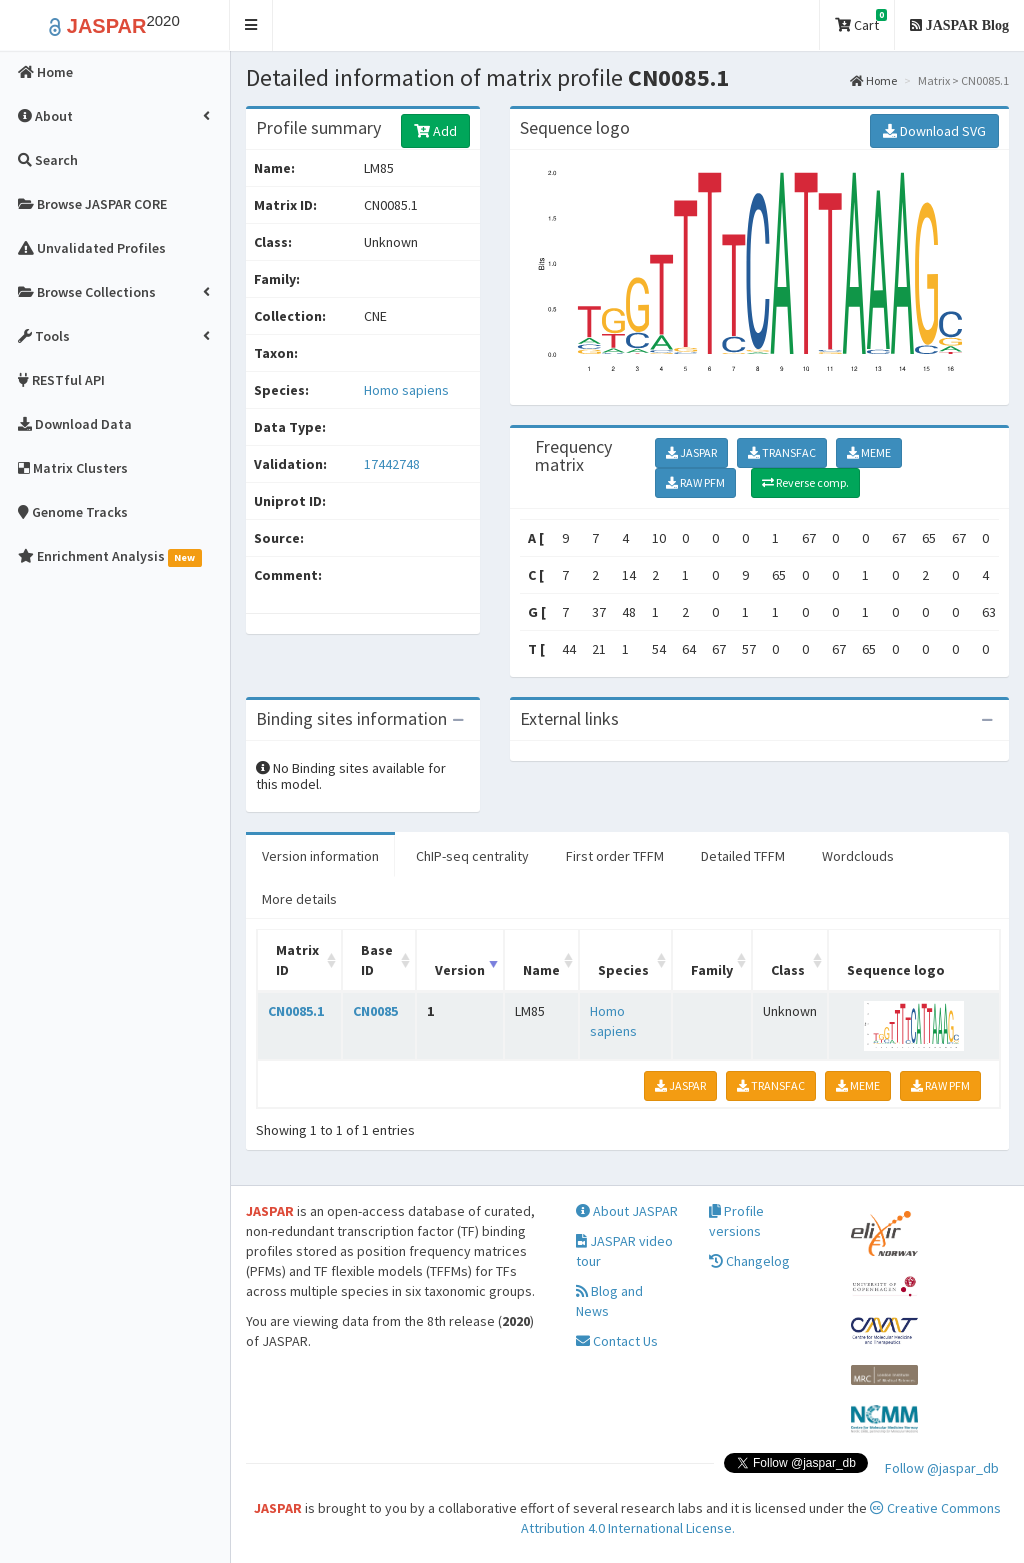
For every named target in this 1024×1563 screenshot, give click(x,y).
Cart (861, 21)
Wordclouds (858, 856)
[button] (251, 25)
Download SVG (934, 131)
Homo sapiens (406, 390)
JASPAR (691, 452)
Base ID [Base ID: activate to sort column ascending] (377, 960)
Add (435, 131)
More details (299, 899)
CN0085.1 (296, 1011)
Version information (320, 856)
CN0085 (375, 1011)
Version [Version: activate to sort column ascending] (460, 970)
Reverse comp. (805, 482)
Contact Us (617, 1341)
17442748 (392, 464)
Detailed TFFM (743, 856)
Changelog (749, 1261)
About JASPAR (627, 1211)
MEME (869, 452)
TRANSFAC (782, 452)
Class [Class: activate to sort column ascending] (788, 970)
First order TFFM (615, 856)
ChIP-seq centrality (472, 856)
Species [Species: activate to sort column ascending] (623, 970)
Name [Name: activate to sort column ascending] (541, 970)
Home (873, 80)
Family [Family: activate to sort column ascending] (712, 970)
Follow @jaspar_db (942, 1468)
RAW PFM (695, 482)
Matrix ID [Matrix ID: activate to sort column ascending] (297, 960)
